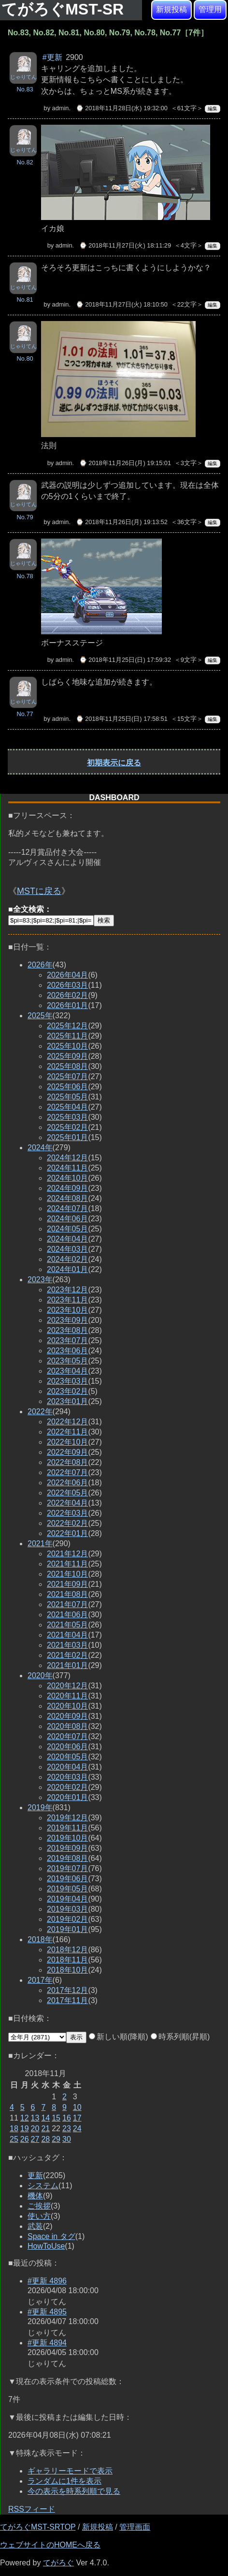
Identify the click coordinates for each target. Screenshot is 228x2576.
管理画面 (134, 2527)
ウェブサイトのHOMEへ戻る (50, 2545)
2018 (40, 1939)
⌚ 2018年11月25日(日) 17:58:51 (122, 718)
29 (56, 2139)
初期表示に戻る (114, 763)
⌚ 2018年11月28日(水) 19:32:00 (122, 108)
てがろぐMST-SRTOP (37, 2527)
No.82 (24, 162)
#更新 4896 (47, 2281)
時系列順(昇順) (180, 2037)
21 (45, 2128)
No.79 (24, 517)
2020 (40, 1675)
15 (56, 2118)
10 (77, 2107)
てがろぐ (58, 2563)
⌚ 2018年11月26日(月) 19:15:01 (125, 463)
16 (66, 2118)
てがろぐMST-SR (64, 9)
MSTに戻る (39, 891)
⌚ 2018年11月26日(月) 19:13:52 (122, 522)
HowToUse (46, 2246)
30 (66, 2139)
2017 (40, 1980)
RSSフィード (31, 2509)
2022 (40, 1411)
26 (24, 2139)
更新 (35, 2175)
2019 (40, 1807)
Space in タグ (51, 2236)
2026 (40, 965)
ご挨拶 (39, 2206)
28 (45, 2139)
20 (35, 2128)
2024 (40, 1147)
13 (35, 2118)
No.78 (24, 576)
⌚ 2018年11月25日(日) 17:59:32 (125, 659)
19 (24, 2128)
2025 (40, 1015)
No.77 (24, 713)
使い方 (39, 2216)
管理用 (210, 9)
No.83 (24, 89)
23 (66, 2128)
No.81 (24, 299)
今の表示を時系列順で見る (74, 2491)
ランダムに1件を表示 (64, 2481)
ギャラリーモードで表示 (70, 2471)
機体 (35, 2196)
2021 (40, 1543)
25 (14, 2139)
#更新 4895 (47, 2312)
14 (45, 2118)
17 (77, 2118)
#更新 (52, 57)
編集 (212, 108)
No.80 (24, 358)
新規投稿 (171, 9)
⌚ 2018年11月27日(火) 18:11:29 (125, 245)
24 (77, 2128)
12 (24, 2118)
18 (14, 2128)
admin (60, 108)
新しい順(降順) (118, 2037)
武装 (35, 2226)
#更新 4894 (47, 2343)
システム (43, 2185)
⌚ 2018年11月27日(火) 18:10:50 (122, 304)
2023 (40, 1279)
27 (35, 2139)
